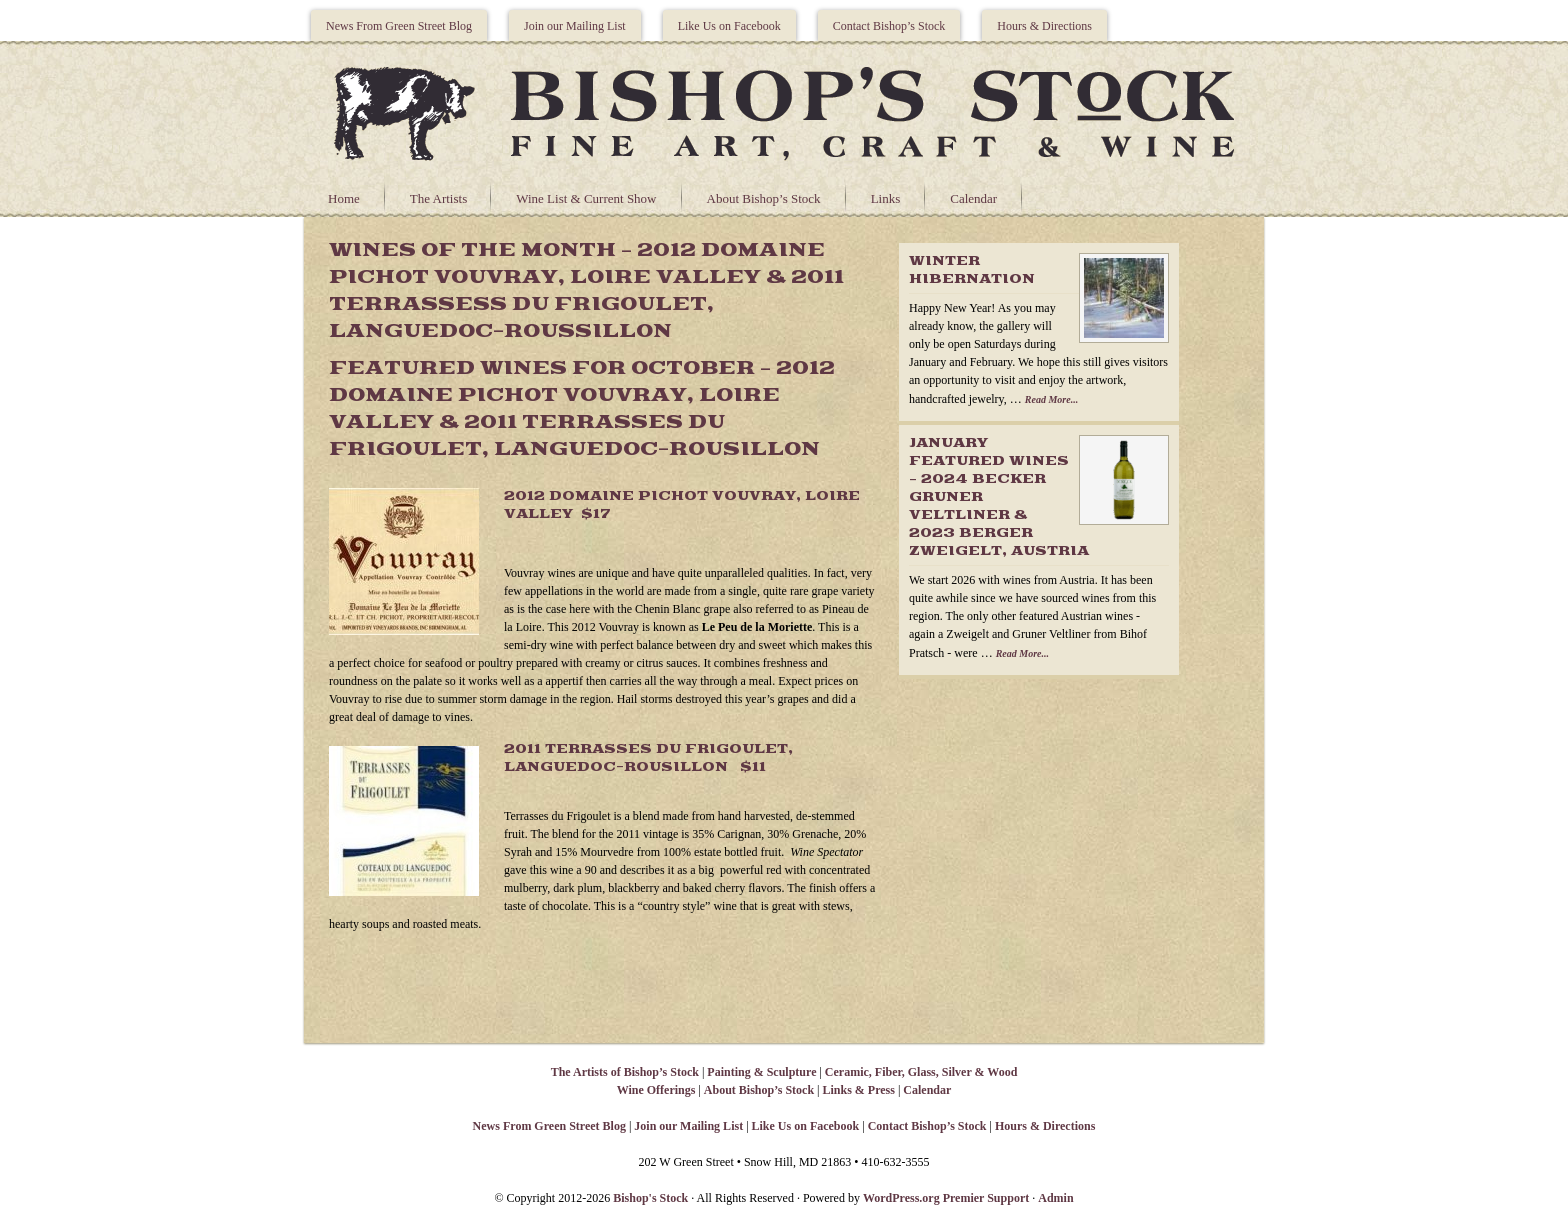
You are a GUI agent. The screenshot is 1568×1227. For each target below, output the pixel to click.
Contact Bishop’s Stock (889, 26)
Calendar (973, 198)
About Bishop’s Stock (764, 198)
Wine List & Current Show (586, 198)
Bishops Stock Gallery (784, 111)
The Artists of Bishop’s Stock (625, 1072)
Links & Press (858, 1090)
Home (344, 198)
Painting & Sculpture (761, 1072)
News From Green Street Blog (399, 26)
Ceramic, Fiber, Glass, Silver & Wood (921, 1072)
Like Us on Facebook (729, 26)
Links (886, 198)
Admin (1055, 1198)
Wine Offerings (656, 1090)
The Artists (438, 198)
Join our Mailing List (575, 26)
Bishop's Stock (650, 1198)
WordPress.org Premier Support (946, 1198)
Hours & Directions (1044, 26)
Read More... (1051, 399)
